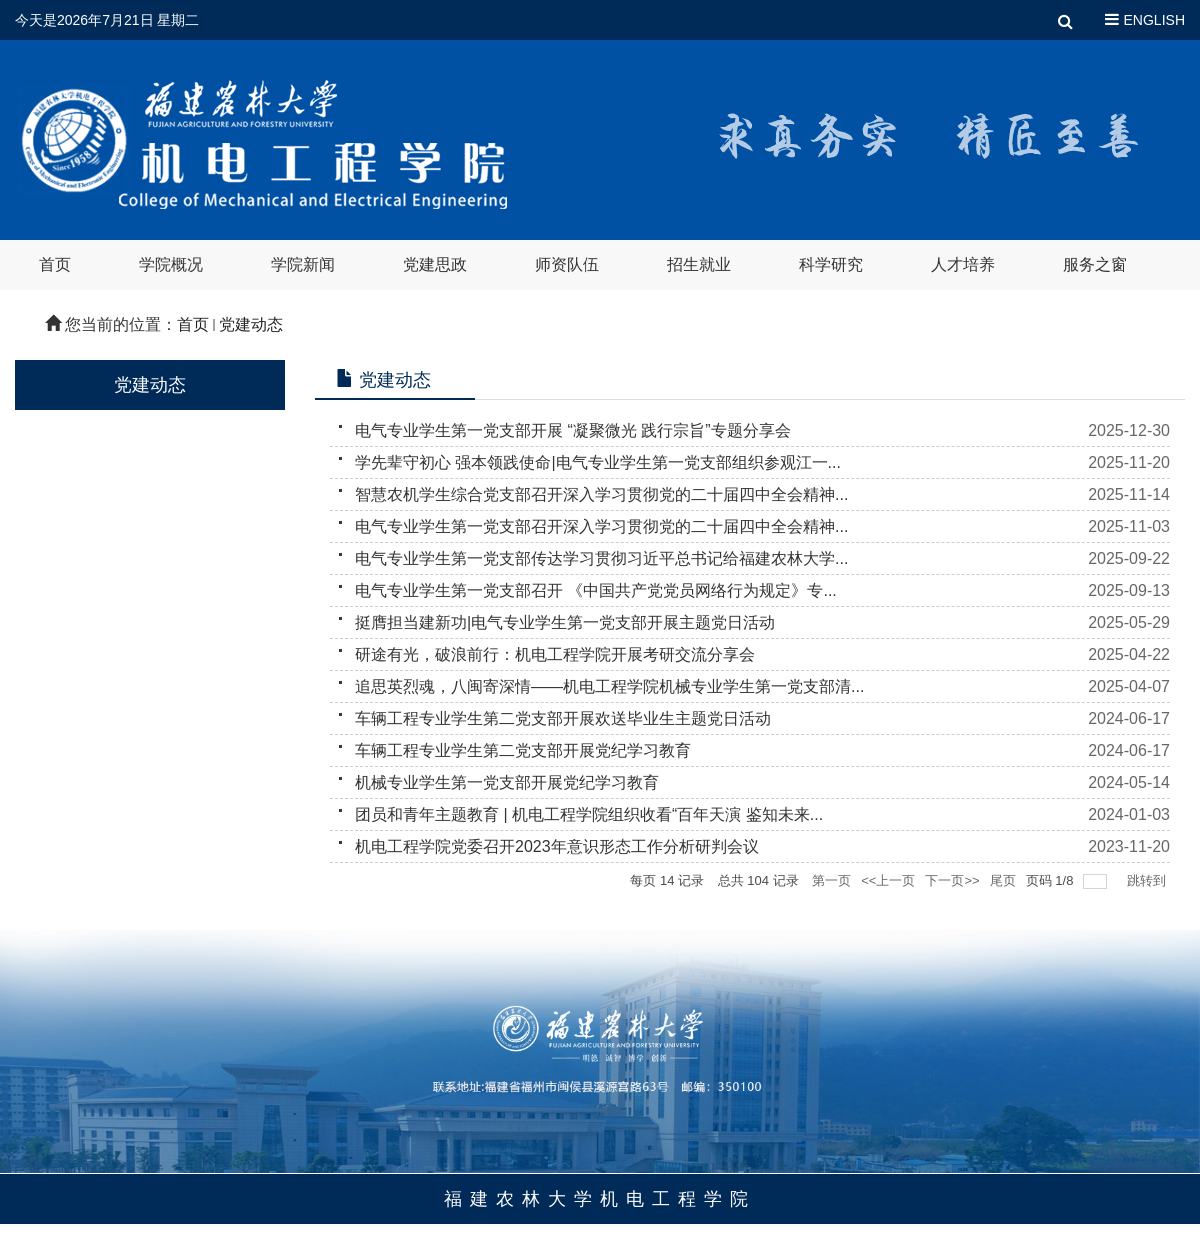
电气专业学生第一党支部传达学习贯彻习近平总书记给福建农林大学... (601, 558)
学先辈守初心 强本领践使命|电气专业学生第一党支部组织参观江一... (598, 462)
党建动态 (251, 324)
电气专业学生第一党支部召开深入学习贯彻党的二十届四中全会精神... (601, 526)
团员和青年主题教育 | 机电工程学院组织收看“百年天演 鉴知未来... (589, 814)
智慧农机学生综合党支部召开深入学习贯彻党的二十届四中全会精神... (601, 494)
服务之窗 (1095, 264)
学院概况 (171, 264)
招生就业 (699, 264)
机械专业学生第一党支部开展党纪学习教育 (507, 782)
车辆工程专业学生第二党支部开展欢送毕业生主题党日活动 (563, 718)
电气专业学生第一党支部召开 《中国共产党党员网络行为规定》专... (596, 590)
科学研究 (831, 264)
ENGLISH (1154, 20)
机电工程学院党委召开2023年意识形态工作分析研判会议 (557, 846)
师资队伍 (567, 264)
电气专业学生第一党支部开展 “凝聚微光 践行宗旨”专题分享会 (573, 430)
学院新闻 (303, 264)
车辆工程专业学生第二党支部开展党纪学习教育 (523, 750)
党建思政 (435, 264)
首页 (55, 264)
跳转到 (1148, 880)
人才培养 (963, 264)
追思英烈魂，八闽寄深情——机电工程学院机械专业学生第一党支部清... (609, 686)
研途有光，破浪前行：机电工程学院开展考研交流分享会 (555, 654)
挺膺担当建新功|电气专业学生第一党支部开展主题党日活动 (565, 622)
